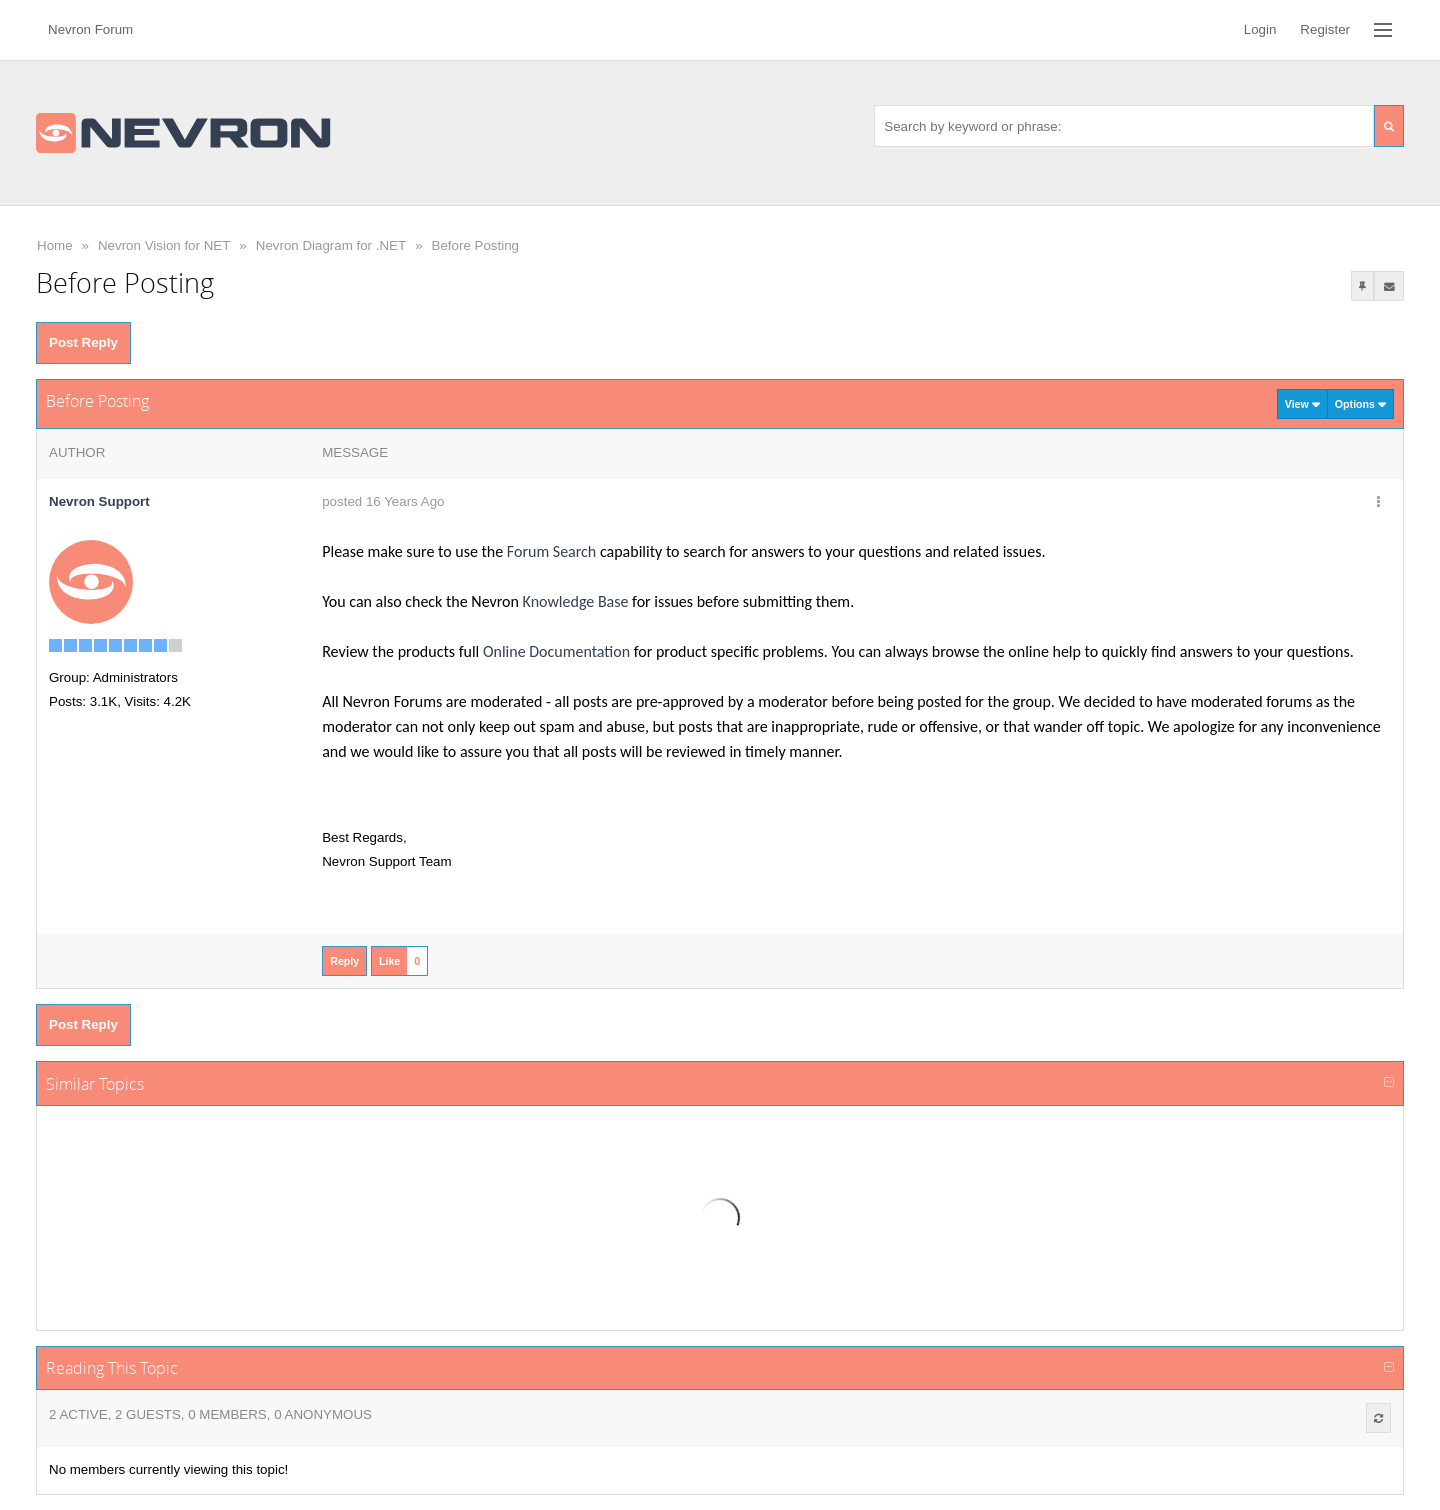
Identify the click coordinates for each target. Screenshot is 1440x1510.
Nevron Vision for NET (164, 245)
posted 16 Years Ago (383, 501)
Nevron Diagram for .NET (331, 245)
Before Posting (475, 245)
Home (55, 245)
